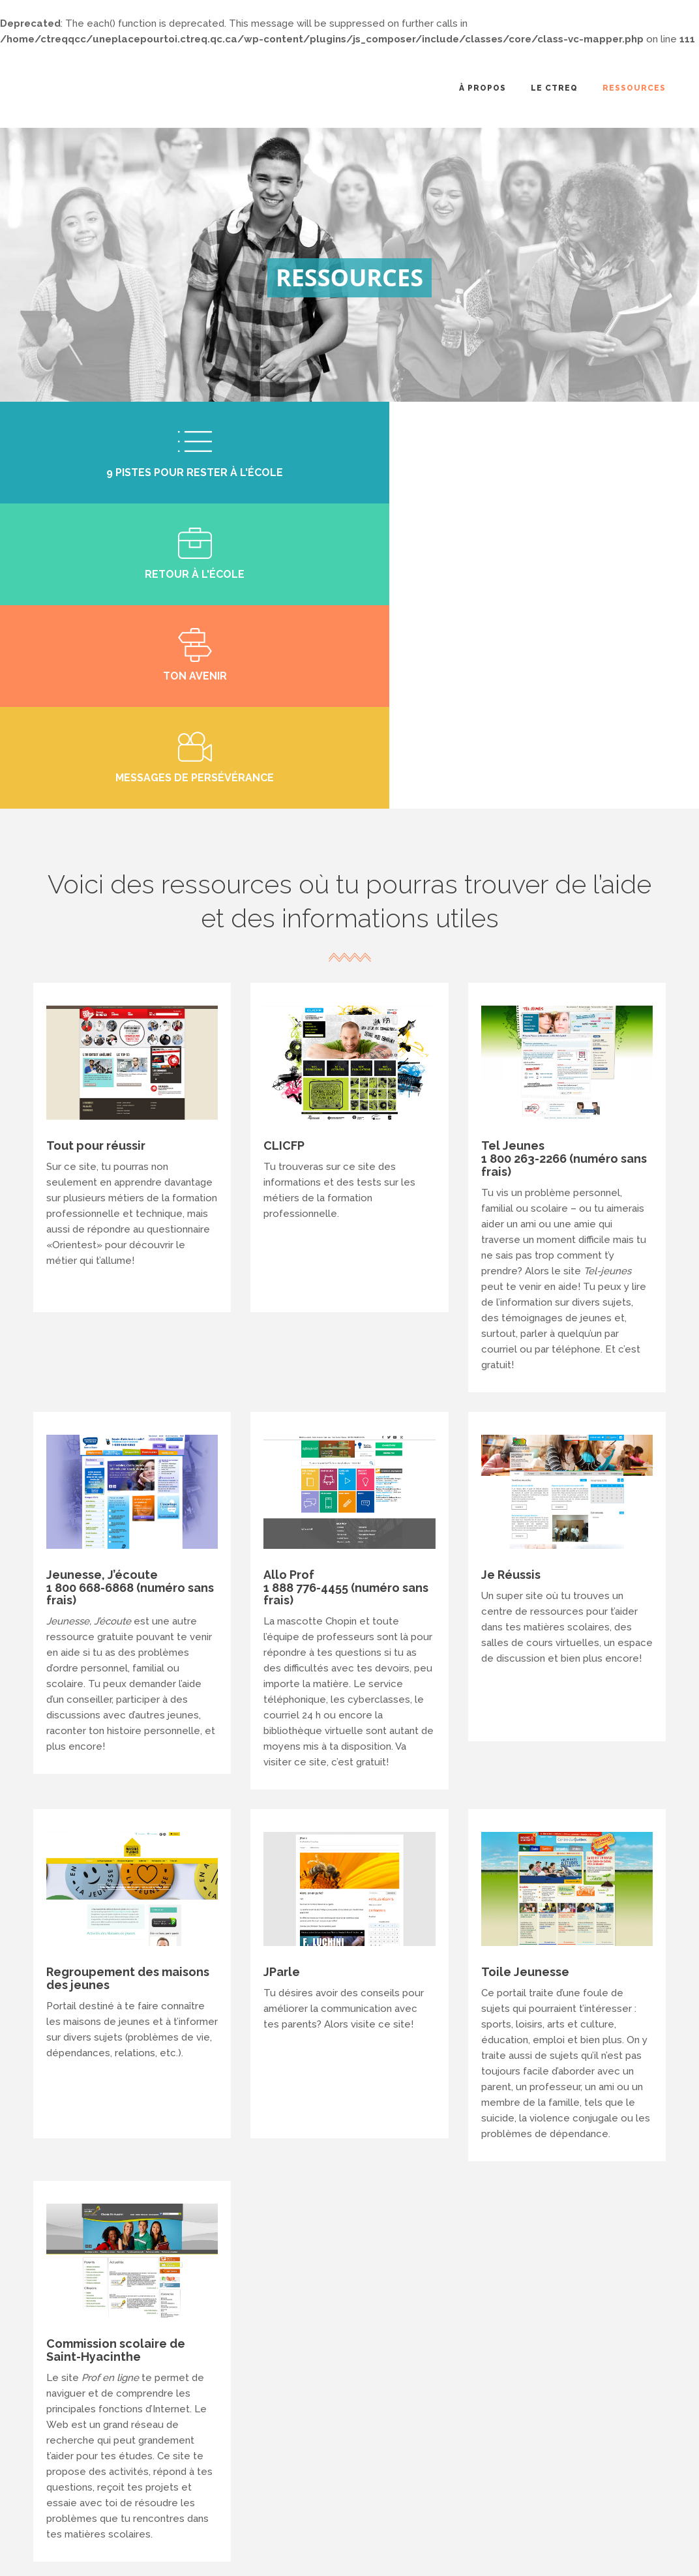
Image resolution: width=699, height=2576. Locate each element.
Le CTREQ (554, 88)
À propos (482, 88)
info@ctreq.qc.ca (340, 2469)
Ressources (634, 88)
